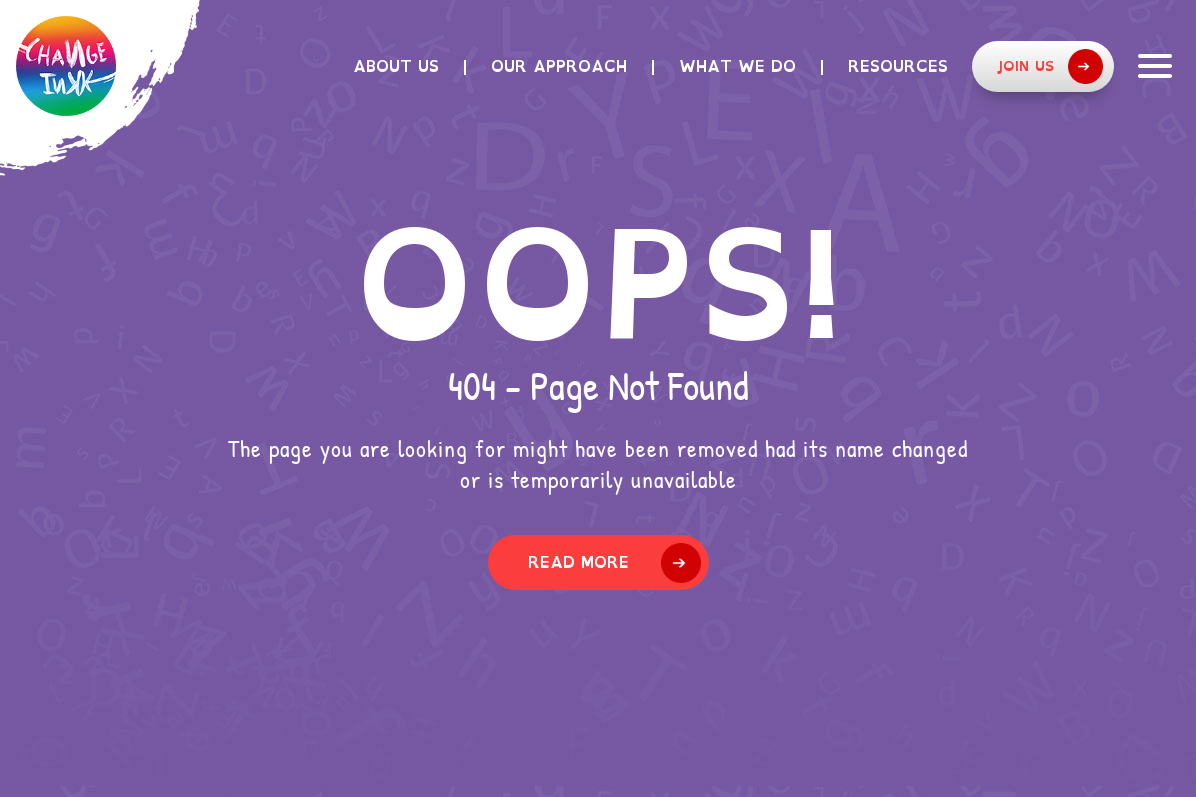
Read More (578, 562)
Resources (898, 66)
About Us (396, 66)
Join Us (1049, 66)
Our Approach (559, 66)
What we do (737, 66)
